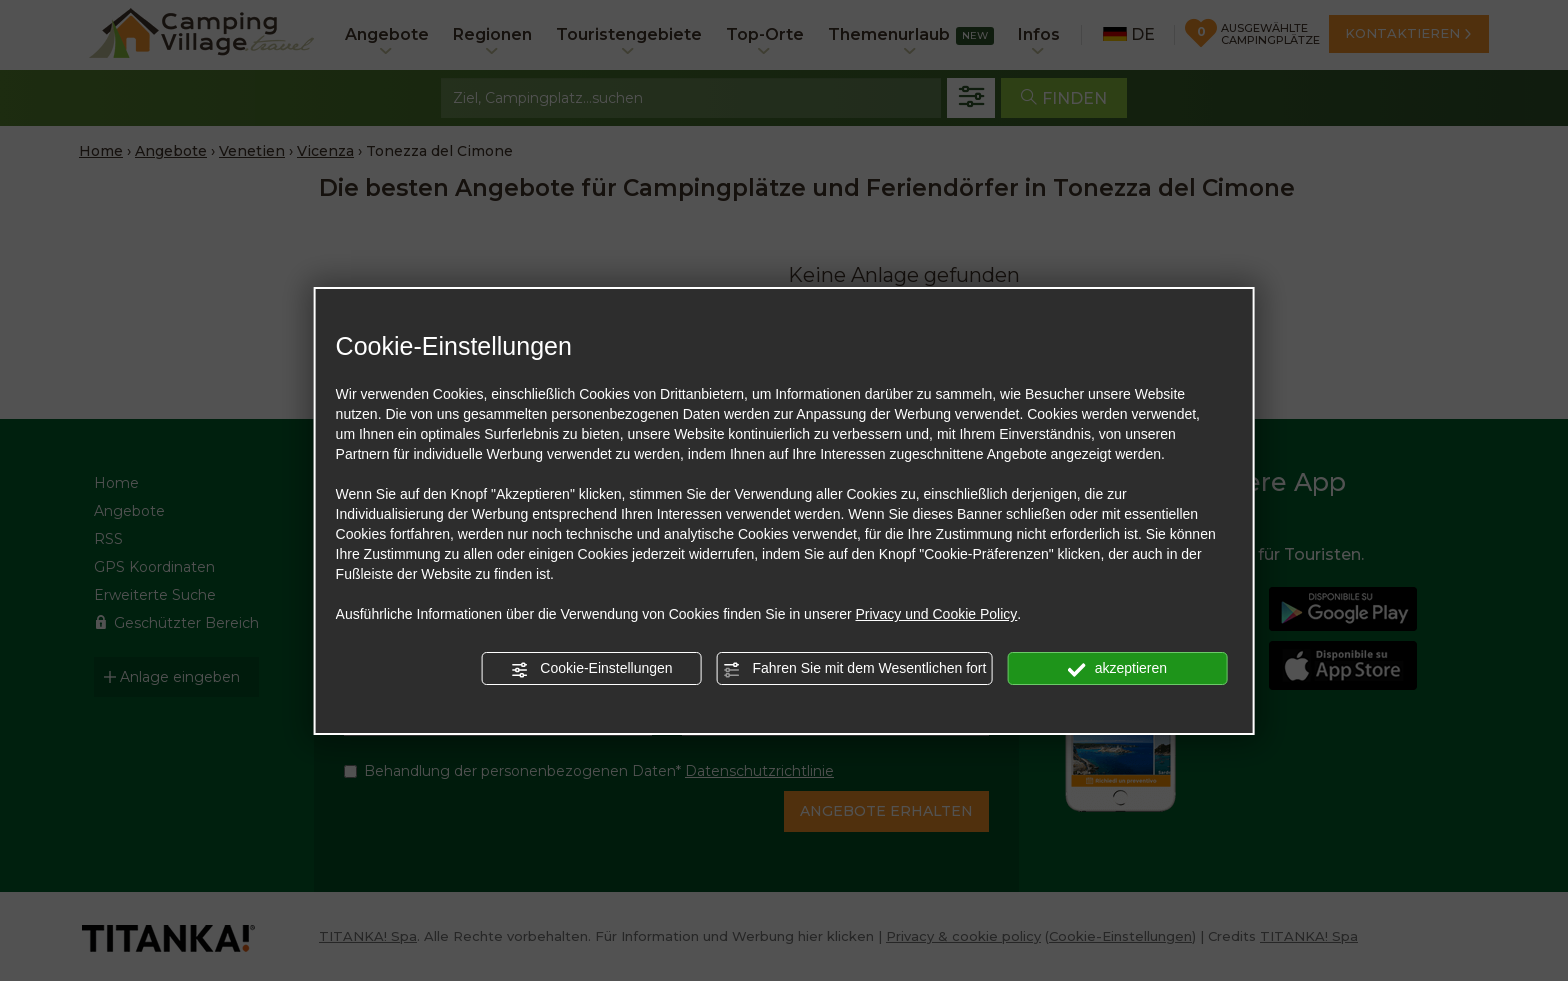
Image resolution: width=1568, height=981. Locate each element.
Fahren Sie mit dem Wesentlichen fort (855, 669)
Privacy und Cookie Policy (936, 614)
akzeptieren (1117, 669)
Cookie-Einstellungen (591, 669)
